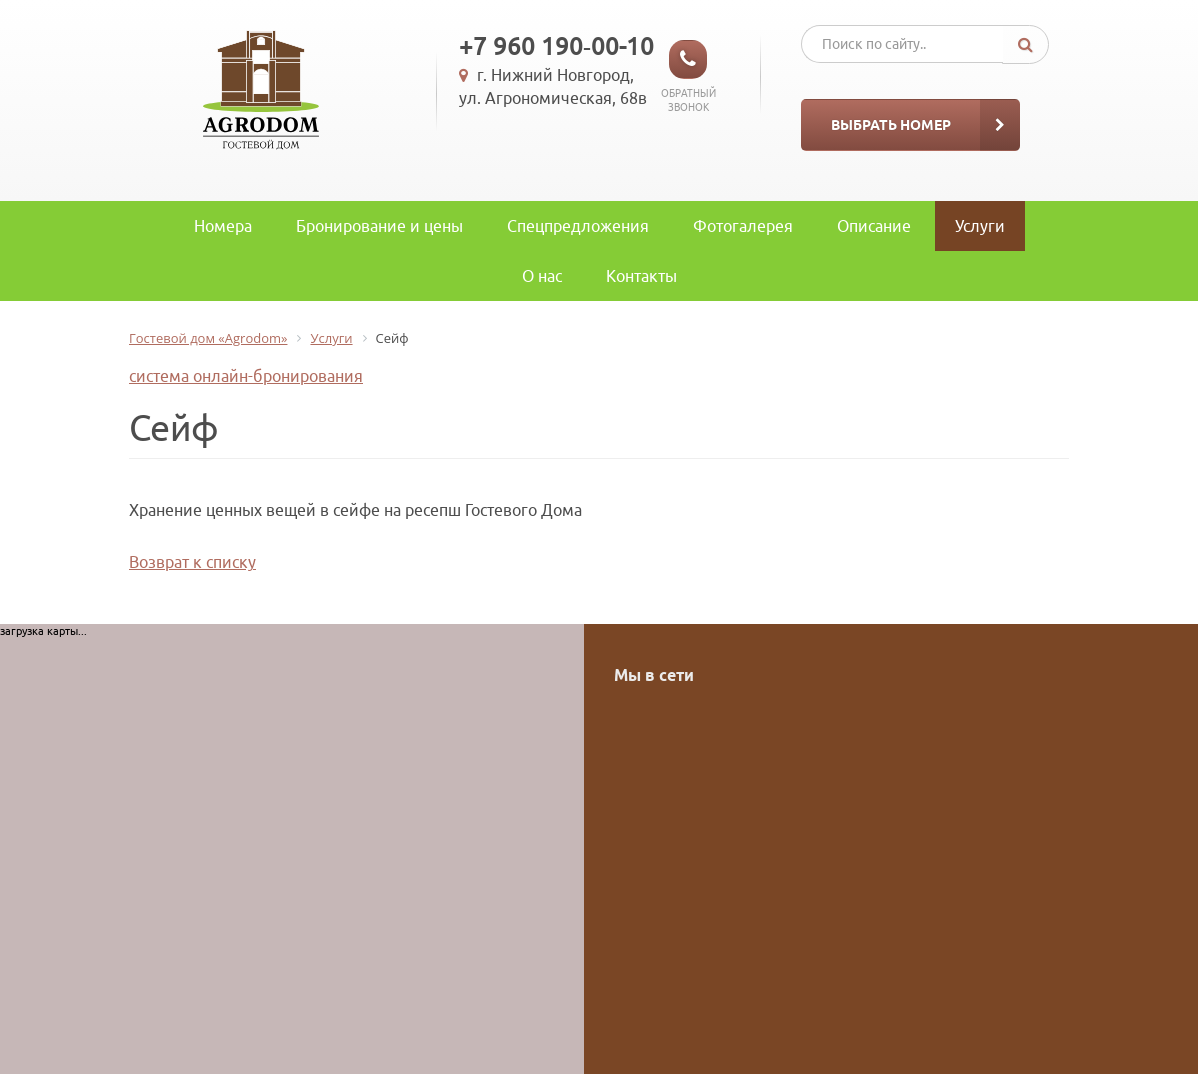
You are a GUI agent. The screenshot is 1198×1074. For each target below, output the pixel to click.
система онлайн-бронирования (246, 376)
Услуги (980, 226)
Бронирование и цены (379, 226)
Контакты (641, 276)
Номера (223, 226)
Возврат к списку (192, 562)
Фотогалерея (743, 226)
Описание (874, 226)
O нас (542, 276)
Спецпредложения (578, 226)
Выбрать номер (891, 125)
